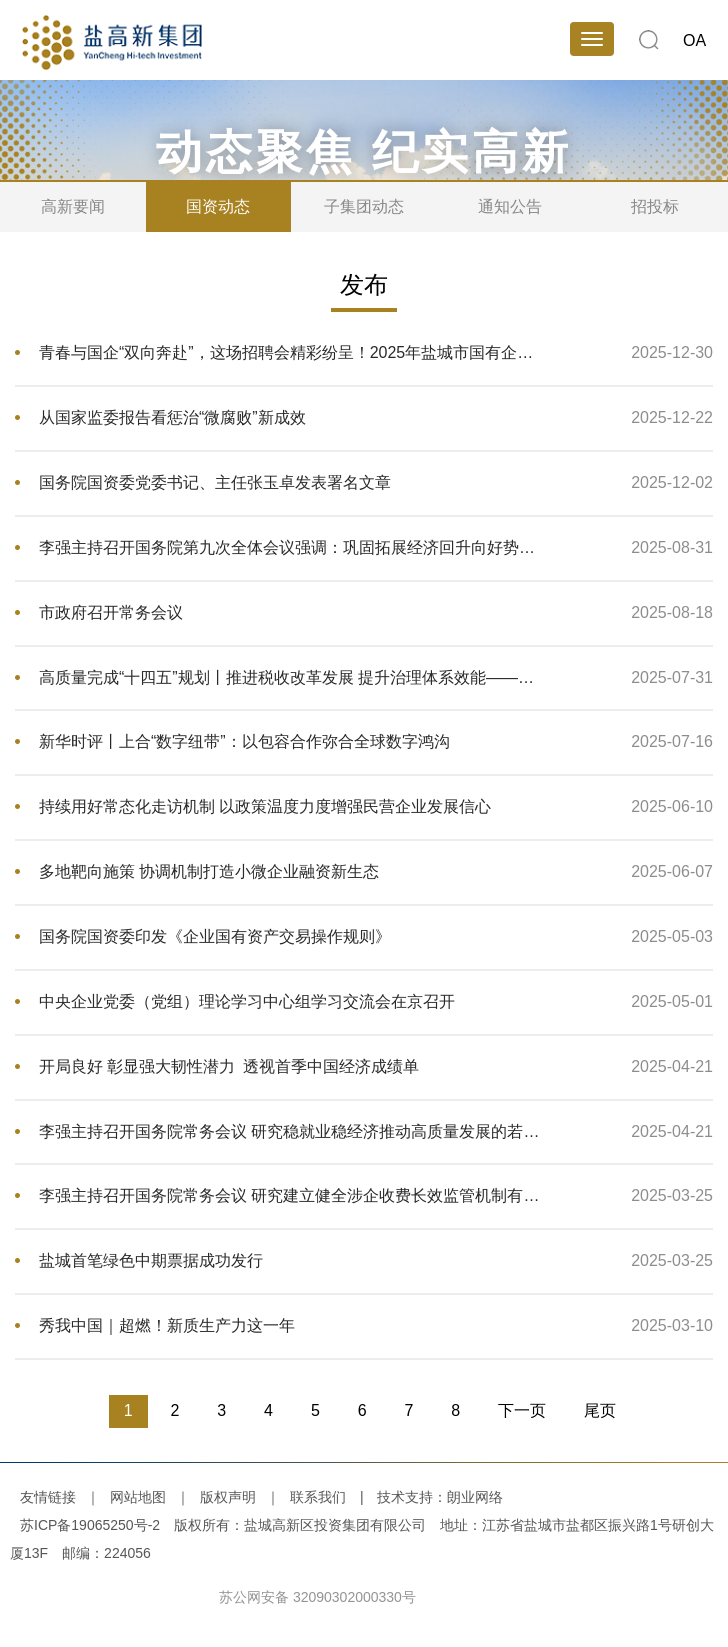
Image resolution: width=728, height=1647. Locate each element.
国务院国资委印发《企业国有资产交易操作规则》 (215, 936)
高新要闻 (73, 206)
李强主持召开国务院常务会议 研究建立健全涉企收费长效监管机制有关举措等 (292, 1195)
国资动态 (218, 206)
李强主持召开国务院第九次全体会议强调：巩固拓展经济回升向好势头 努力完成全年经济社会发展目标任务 (292, 547)
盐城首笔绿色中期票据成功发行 (151, 1260)
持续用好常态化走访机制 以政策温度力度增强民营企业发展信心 (265, 806)
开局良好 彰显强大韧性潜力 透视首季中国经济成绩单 (229, 1066)
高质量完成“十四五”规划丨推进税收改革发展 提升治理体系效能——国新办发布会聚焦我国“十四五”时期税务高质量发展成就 (292, 677)
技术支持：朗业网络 (440, 1497)
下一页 (522, 1410)
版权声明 (228, 1497)
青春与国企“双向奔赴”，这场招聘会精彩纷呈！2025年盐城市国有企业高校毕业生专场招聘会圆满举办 (292, 352)
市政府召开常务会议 (111, 612)
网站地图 (138, 1497)
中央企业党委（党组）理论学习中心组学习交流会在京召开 (247, 1001)
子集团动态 (364, 206)
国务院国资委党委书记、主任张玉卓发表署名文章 (215, 482)
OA (694, 40)
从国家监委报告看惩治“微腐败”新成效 (172, 417)
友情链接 (48, 1497)
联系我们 (318, 1497)
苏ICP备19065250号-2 (90, 1525)
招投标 (655, 206)
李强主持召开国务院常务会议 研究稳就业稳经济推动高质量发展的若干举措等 (292, 1131)
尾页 (600, 1410)
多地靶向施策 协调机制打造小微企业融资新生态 (209, 871)
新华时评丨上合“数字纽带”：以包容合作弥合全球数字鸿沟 (244, 741)
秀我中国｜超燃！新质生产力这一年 (167, 1325)
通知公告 (510, 206)
